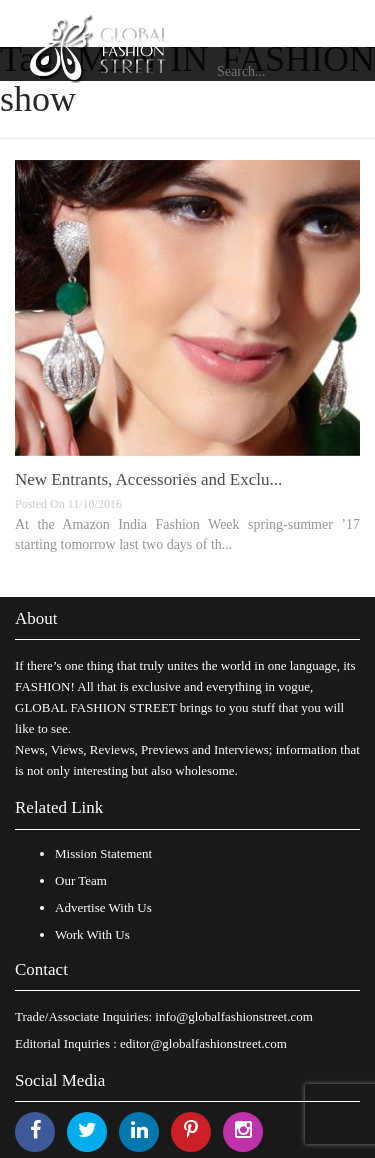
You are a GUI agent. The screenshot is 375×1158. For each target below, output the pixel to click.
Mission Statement (103, 853)
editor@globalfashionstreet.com (203, 1043)
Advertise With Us (103, 907)
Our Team (81, 880)
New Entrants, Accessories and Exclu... (148, 479)
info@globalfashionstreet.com (233, 1016)
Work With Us (92, 934)
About (36, 618)
